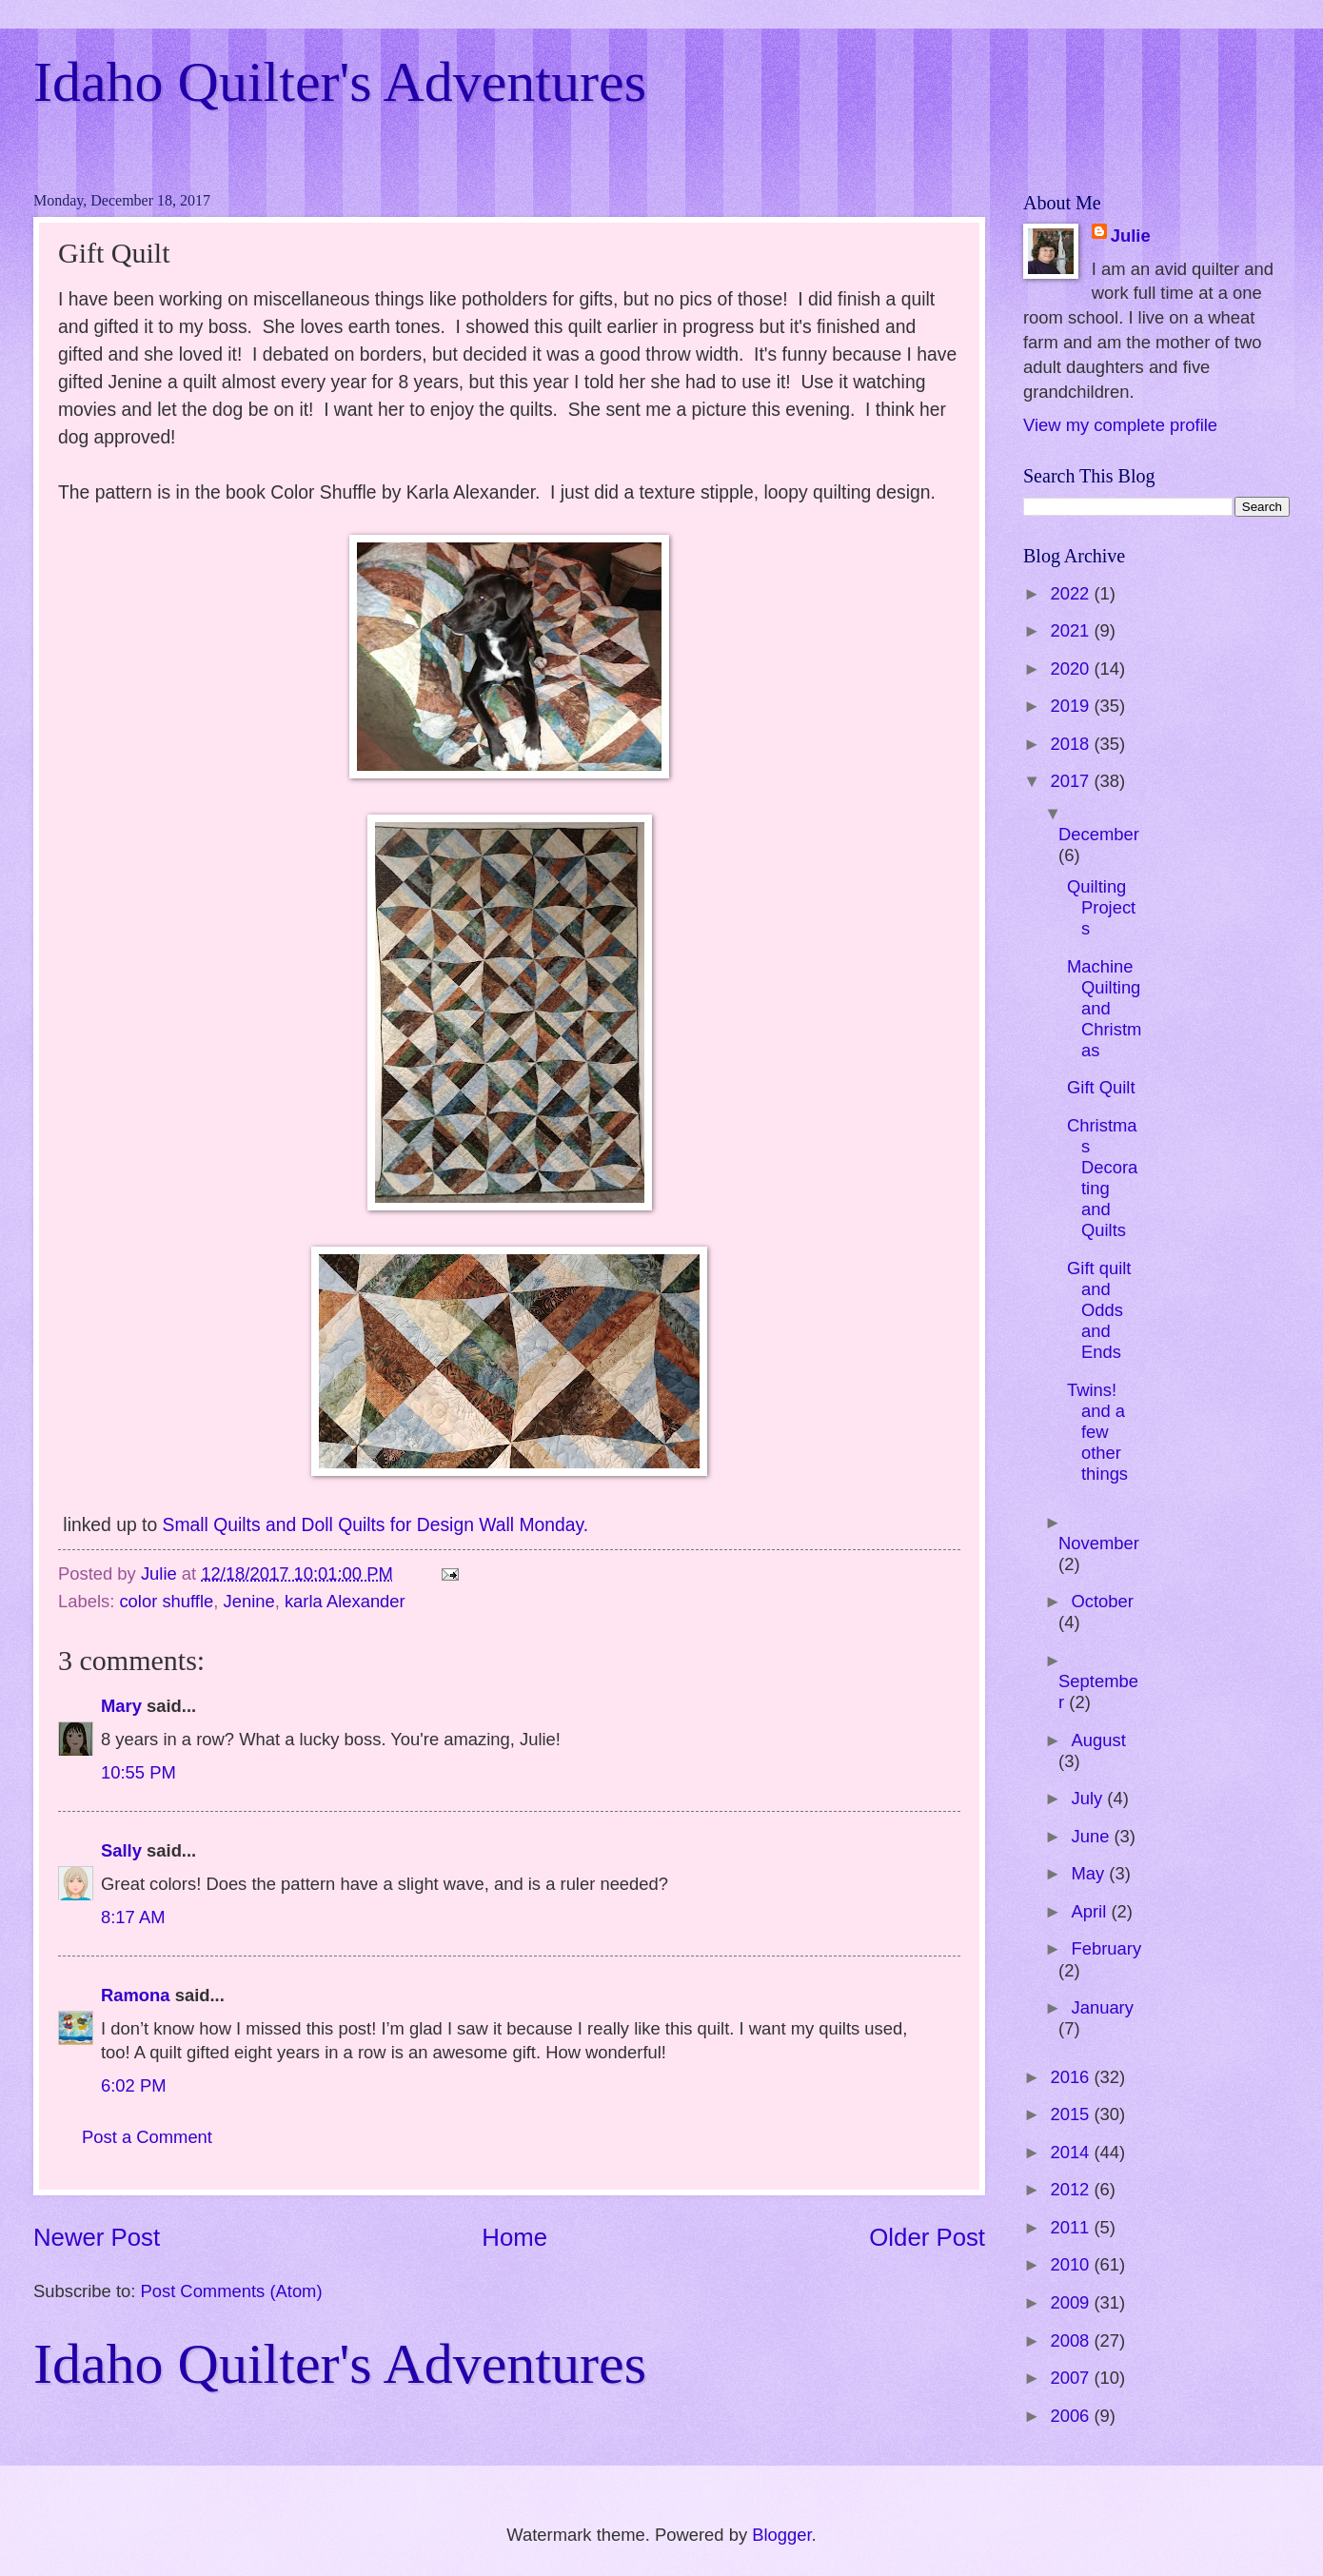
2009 (1072, 2302)
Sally (121, 1850)
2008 (1072, 2340)
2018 (1072, 744)
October (1103, 1601)
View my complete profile (1120, 425)
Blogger (781, 2535)
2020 (1072, 668)
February (1107, 1948)
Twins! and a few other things (1097, 1432)
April (1092, 1911)
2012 (1072, 2189)
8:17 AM (133, 1917)
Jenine (248, 1601)
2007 (1072, 2378)
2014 (1072, 2152)
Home (514, 2237)
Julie (1131, 236)
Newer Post (96, 2237)
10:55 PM (138, 1772)
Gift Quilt (1101, 1087)
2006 (1072, 2416)
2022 (1072, 593)
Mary (121, 1706)
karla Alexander (345, 1601)
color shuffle (166, 1601)
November (1098, 1543)
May (1091, 1873)
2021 (1072, 630)
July (1090, 1798)
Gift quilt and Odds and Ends (1099, 1310)
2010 (1072, 2264)
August (1099, 1740)
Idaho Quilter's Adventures (339, 81)
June (1093, 1836)
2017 (1072, 781)
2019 (1072, 706)
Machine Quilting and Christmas (1104, 1008)
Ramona (135, 1995)
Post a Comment (147, 2137)
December (1098, 834)
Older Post (927, 2237)
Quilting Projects (1101, 907)
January (1103, 2007)
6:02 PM (134, 2085)
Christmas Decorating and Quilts (1102, 1177)
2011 (1072, 2227)
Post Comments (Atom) (231, 2291)
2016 (1072, 2077)
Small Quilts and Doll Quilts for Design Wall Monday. (376, 1525)
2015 (1072, 2114)
